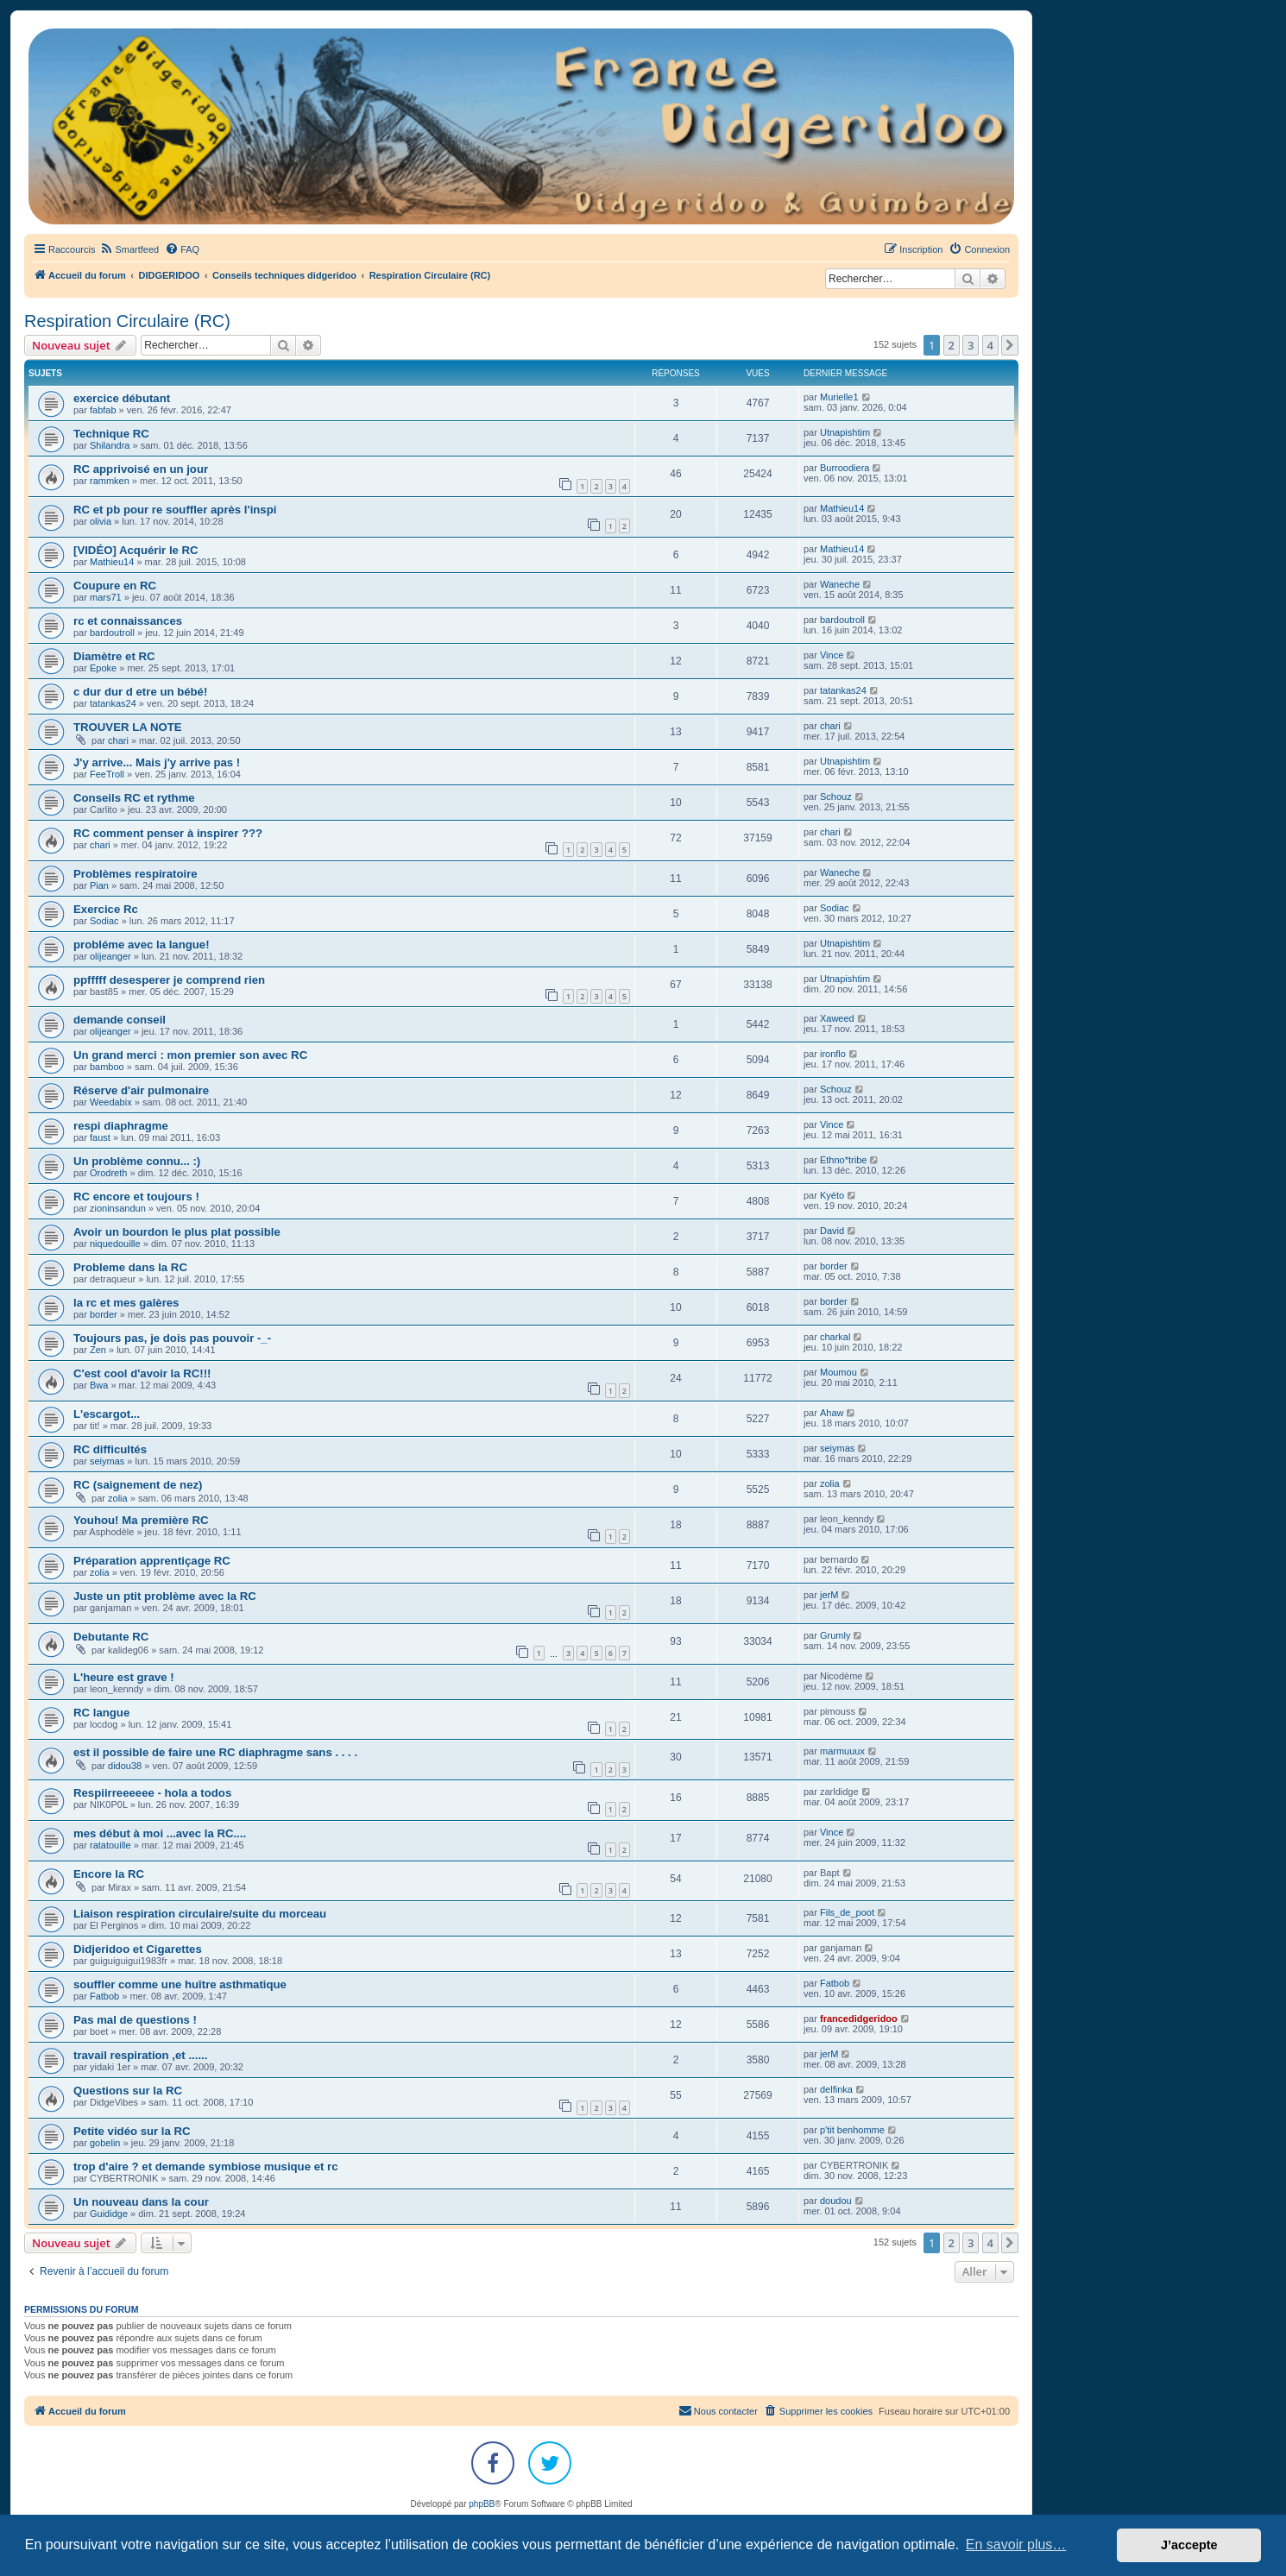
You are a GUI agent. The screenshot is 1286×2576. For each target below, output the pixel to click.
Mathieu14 (842, 508)
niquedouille (115, 1243)
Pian (99, 885)
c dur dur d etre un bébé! (140, 691)
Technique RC (111, 433)
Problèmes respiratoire (135, 873)
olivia (100, 521)
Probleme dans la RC (130, 1267)
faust (100, 1137)
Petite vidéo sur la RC (132, 2131)
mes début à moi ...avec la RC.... (159, 1833)
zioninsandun (118, 1208)
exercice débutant (121, 398)
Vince (831, 655)
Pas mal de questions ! (135, 2019)
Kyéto (832, 1195)
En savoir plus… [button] (1016, 2544)
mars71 (106, 597)
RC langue (101, 1712)
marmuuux (842, 1751)
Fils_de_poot (847, 1912)
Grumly (835, 1635)
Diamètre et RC (114, 656)
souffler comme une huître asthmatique (180, 1984)
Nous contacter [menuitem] (718, 2410)
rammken (109, 481)
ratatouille (110, 1845)
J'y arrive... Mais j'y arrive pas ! (156, 762)
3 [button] (971, 345)
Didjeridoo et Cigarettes (137, 1949)
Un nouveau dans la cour (141, 2201)
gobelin (105, 2143)
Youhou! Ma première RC (141, 1520)
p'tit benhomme (852, 2130)
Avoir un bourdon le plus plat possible (177, 1231)
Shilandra (109, 445)
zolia (118, 1498)
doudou (836, 2200)
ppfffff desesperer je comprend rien (169, 979)
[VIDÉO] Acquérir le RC (136, 550)
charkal (835, 1337)
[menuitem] (129, 249)
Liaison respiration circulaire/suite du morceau (199, 1913)
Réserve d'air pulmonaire (141, 1090)
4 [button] (990, 345)
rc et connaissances (127, 620)
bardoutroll (112, 632)
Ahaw (832, 1413)
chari (118, 740)
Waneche (840, 584)
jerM (829, 1595)
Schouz (836, 796)
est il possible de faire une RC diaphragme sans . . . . (215, 1752)
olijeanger (110, 956)
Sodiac (104, 921)
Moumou (838, 1372)
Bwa (99, 1385)
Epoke (103, 668)
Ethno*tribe (843, 1160)
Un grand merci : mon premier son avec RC (190, 1055)
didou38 (125, 1765)
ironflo (833, 1054)
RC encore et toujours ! (136, 1196)
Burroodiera (844, 468)
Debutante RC (110, 1636)
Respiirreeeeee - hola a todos (152, 1792)
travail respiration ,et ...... (140, 2055)
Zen (98, 1350)
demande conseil (119, 1019)
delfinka (836, 2089)
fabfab (103, 410)
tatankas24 (113, 703)
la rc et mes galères (126, 1302)
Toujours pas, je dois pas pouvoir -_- (172, 1338)
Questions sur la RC (127, 2090)
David (832, 1230)
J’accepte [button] (1189, 2545)
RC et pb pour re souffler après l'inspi (174, 509)
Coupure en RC (114, 585)
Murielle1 (839, 397)
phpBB (482, 2504)
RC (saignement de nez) (137, 1484)
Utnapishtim (845, 432)
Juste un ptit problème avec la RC (164, 1596)
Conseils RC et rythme (134, 797)
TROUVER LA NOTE (127, 727)
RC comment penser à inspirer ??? (167, 833)
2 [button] (952, 345)
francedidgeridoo (859, 2018)
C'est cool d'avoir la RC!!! (142, 1373)
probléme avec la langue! (141, 944)
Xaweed (837, 1018)
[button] (1009, 345)
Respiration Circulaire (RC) (127, 321)
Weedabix (111, 1102)
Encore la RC (108, 1873)
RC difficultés (110, 1449)
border (834, 1266)
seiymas (107, 1461)
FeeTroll (107, 774)
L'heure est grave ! (123, 1677)
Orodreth (108, 1173)
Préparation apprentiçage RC (151, 1560)
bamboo (107, 1066)
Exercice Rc (105, 909)
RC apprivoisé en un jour (140, 469)
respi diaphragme (120, 1125)
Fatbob (104, 1996)
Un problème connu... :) (136, 1161)
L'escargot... (106, 1414)
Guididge (109, 2213)
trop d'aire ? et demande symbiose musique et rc (205, 2166)
